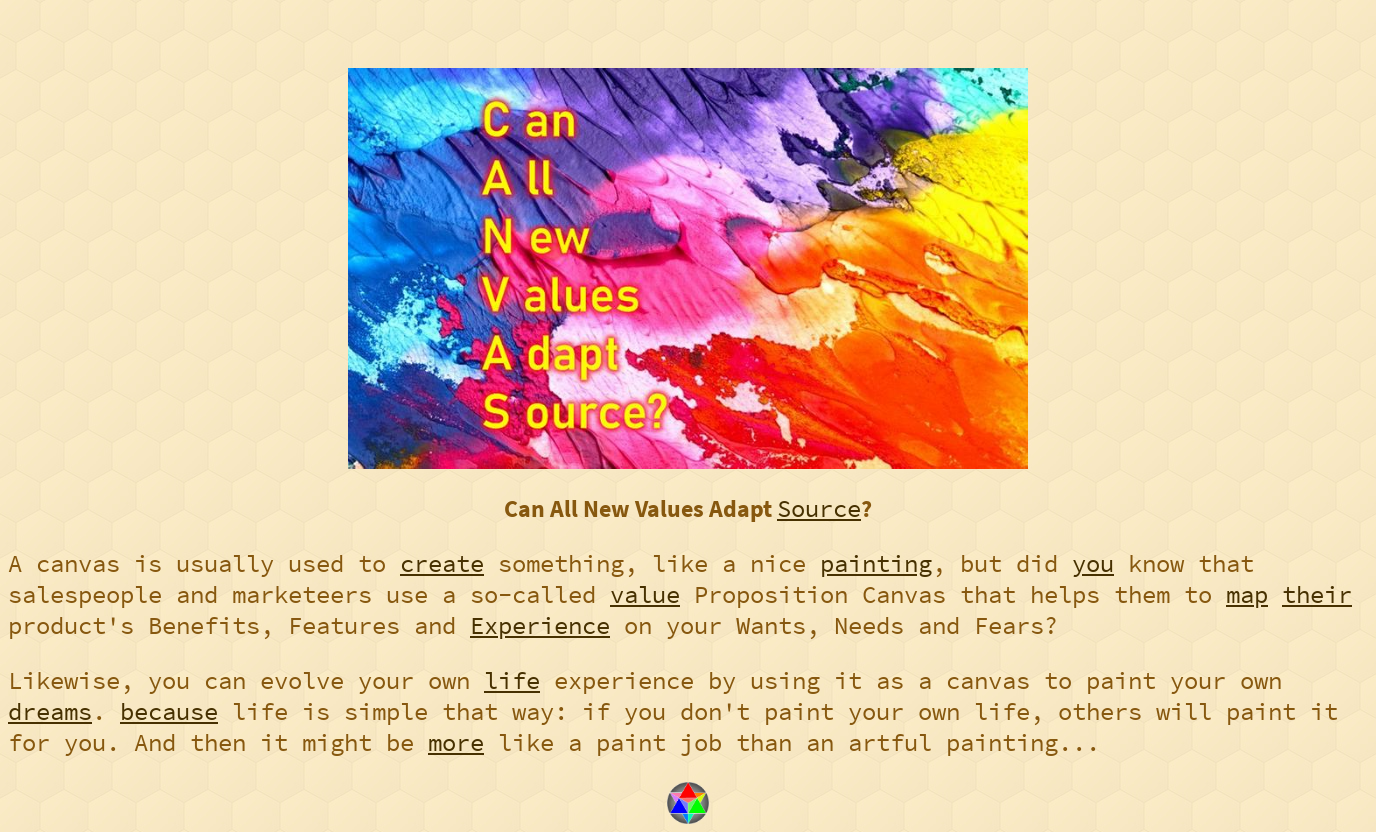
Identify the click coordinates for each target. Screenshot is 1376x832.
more (456, 742)
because (169, 711)
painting (876, 563)
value (645, 594)
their (1317, 594)
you (1093, 563)
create (442, 563)
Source (819, 508)
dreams (50, 711)
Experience (540, 625)
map (1247, 594)
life (512, 680)
